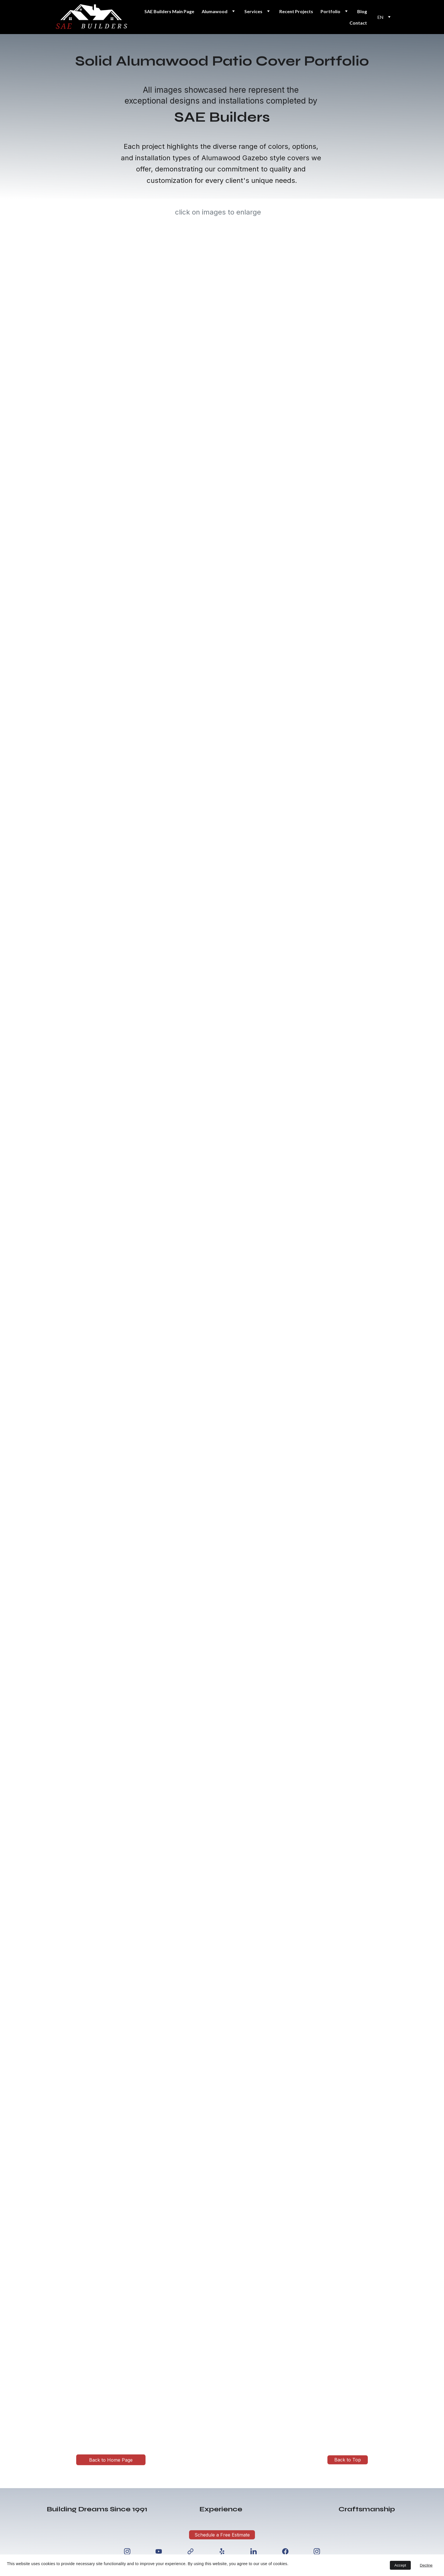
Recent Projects (296, 11)
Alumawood (214, 11)
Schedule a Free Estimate (222, 2535)
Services (253, 11)
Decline (426, 2565)
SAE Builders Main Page (169, 11)
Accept (400, 2565)
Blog (362, 11)
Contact (358, 22)
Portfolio (330, 11)
